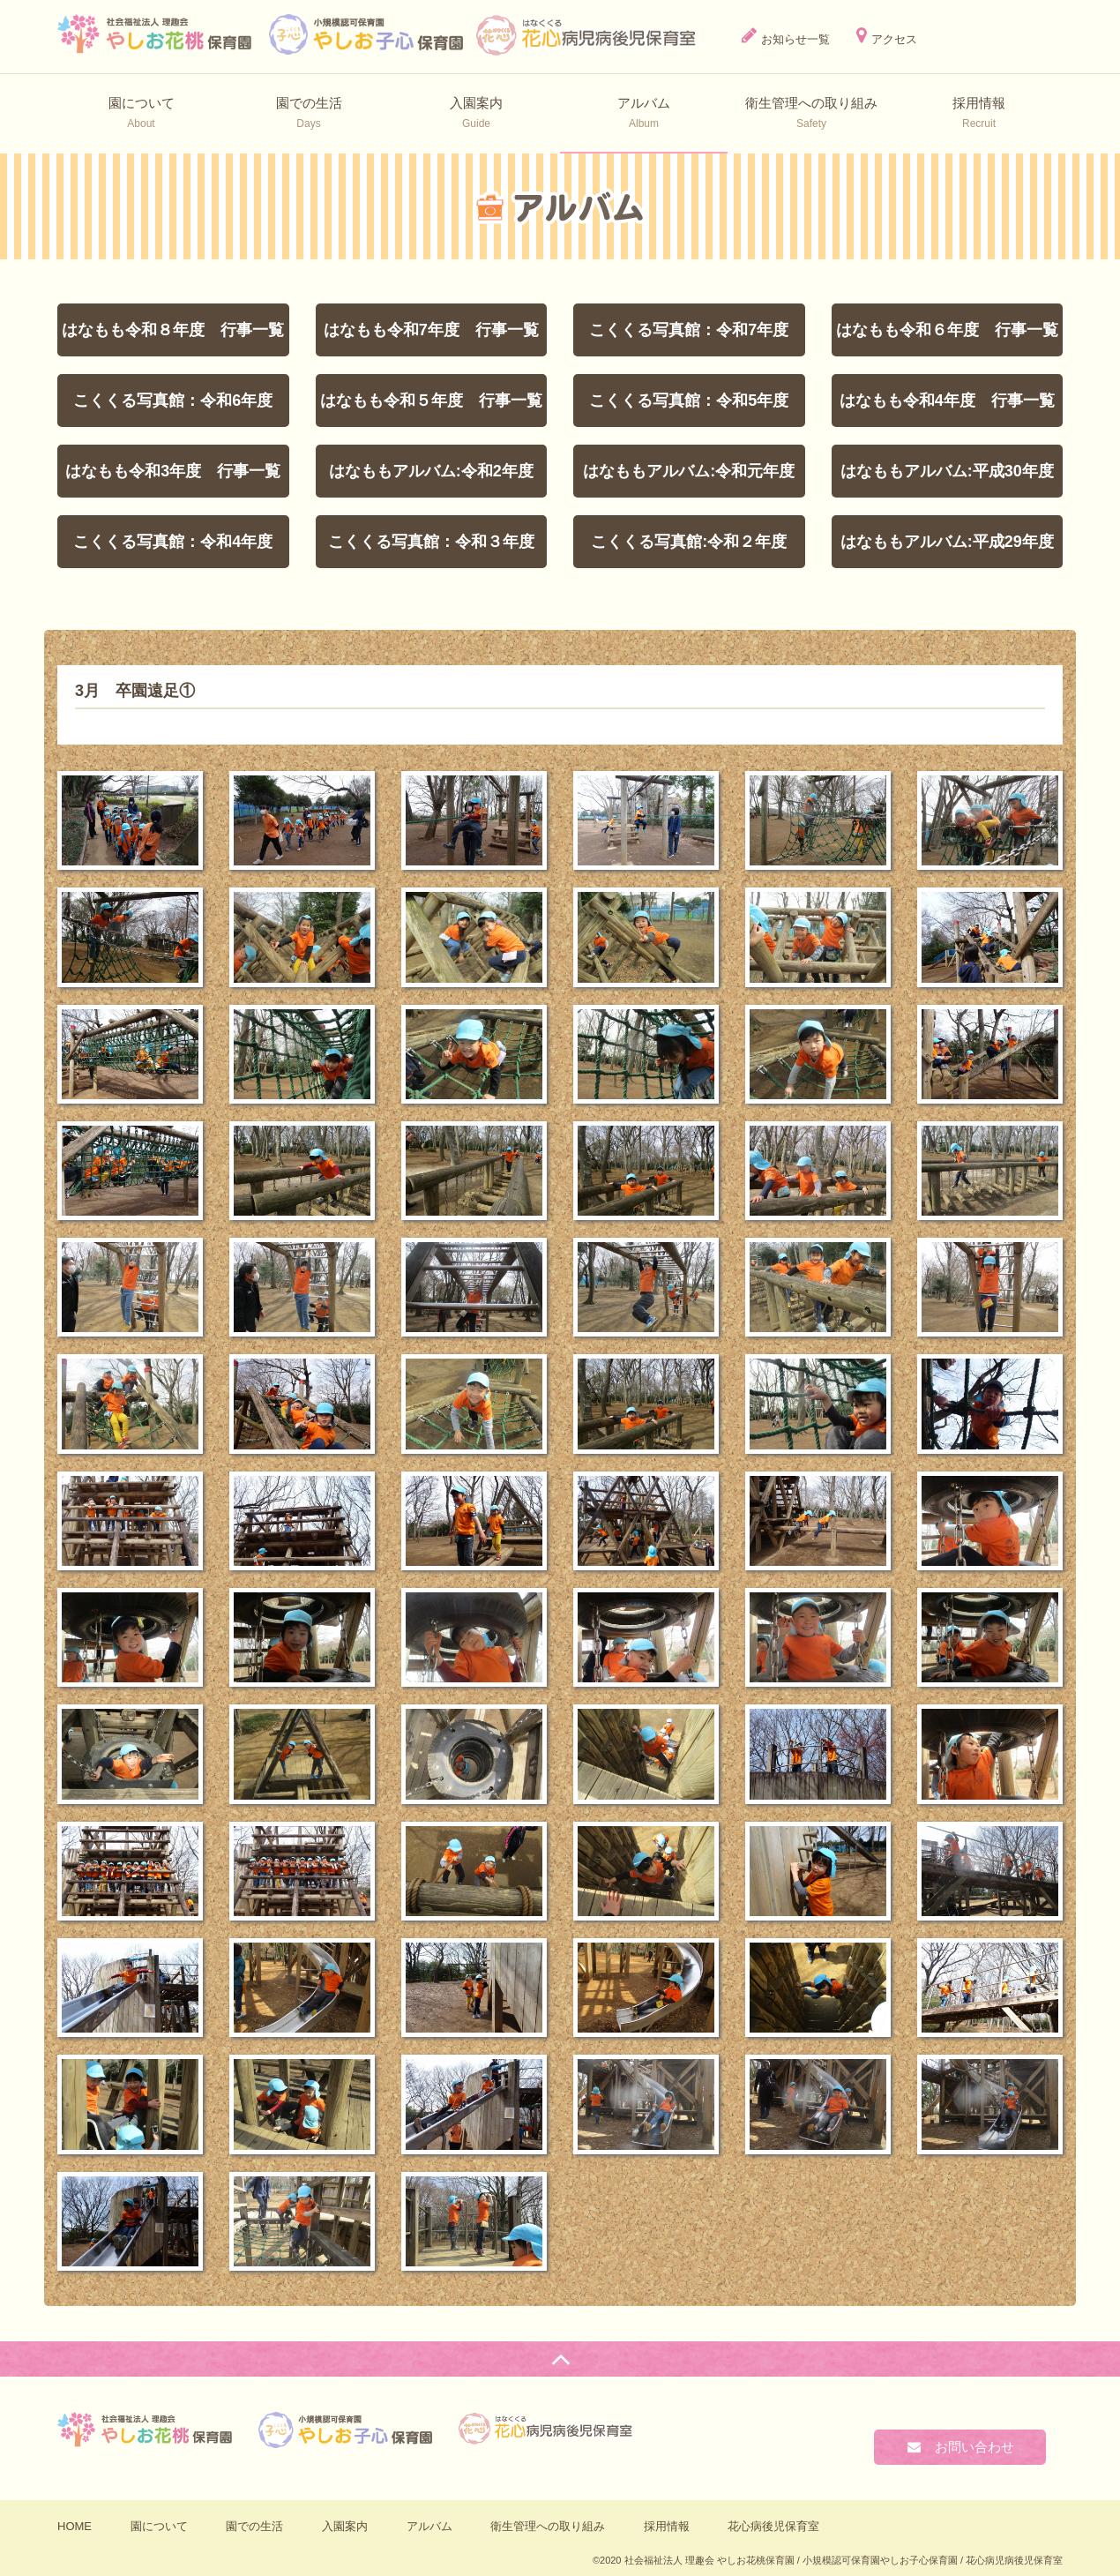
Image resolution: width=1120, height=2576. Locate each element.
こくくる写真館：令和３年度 (431, 541)
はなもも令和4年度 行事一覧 (947, 400)
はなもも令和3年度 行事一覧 (172, 471)
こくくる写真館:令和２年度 (689, 541)
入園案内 (345, 2526)
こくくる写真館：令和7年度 (688, 330)
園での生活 (254, 2526)
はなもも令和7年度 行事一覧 (431, 330)
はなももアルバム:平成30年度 (947, 471)
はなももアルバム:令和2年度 (431, 471)
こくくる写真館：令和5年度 (688, 400)
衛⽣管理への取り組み (547, 2526)
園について (159, 2526)
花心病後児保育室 (773, 2526)
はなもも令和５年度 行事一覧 (431, 400)
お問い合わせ (960, 2446)
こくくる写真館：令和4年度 (173, 541)
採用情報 (667, 2526)
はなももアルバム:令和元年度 (689, 471)
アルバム (429, 2526)
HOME (74, 2526)
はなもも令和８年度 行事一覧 (173, 330)
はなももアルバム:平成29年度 (947, 541)
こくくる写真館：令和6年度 (173, 400)
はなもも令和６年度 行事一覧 (947, 330)
